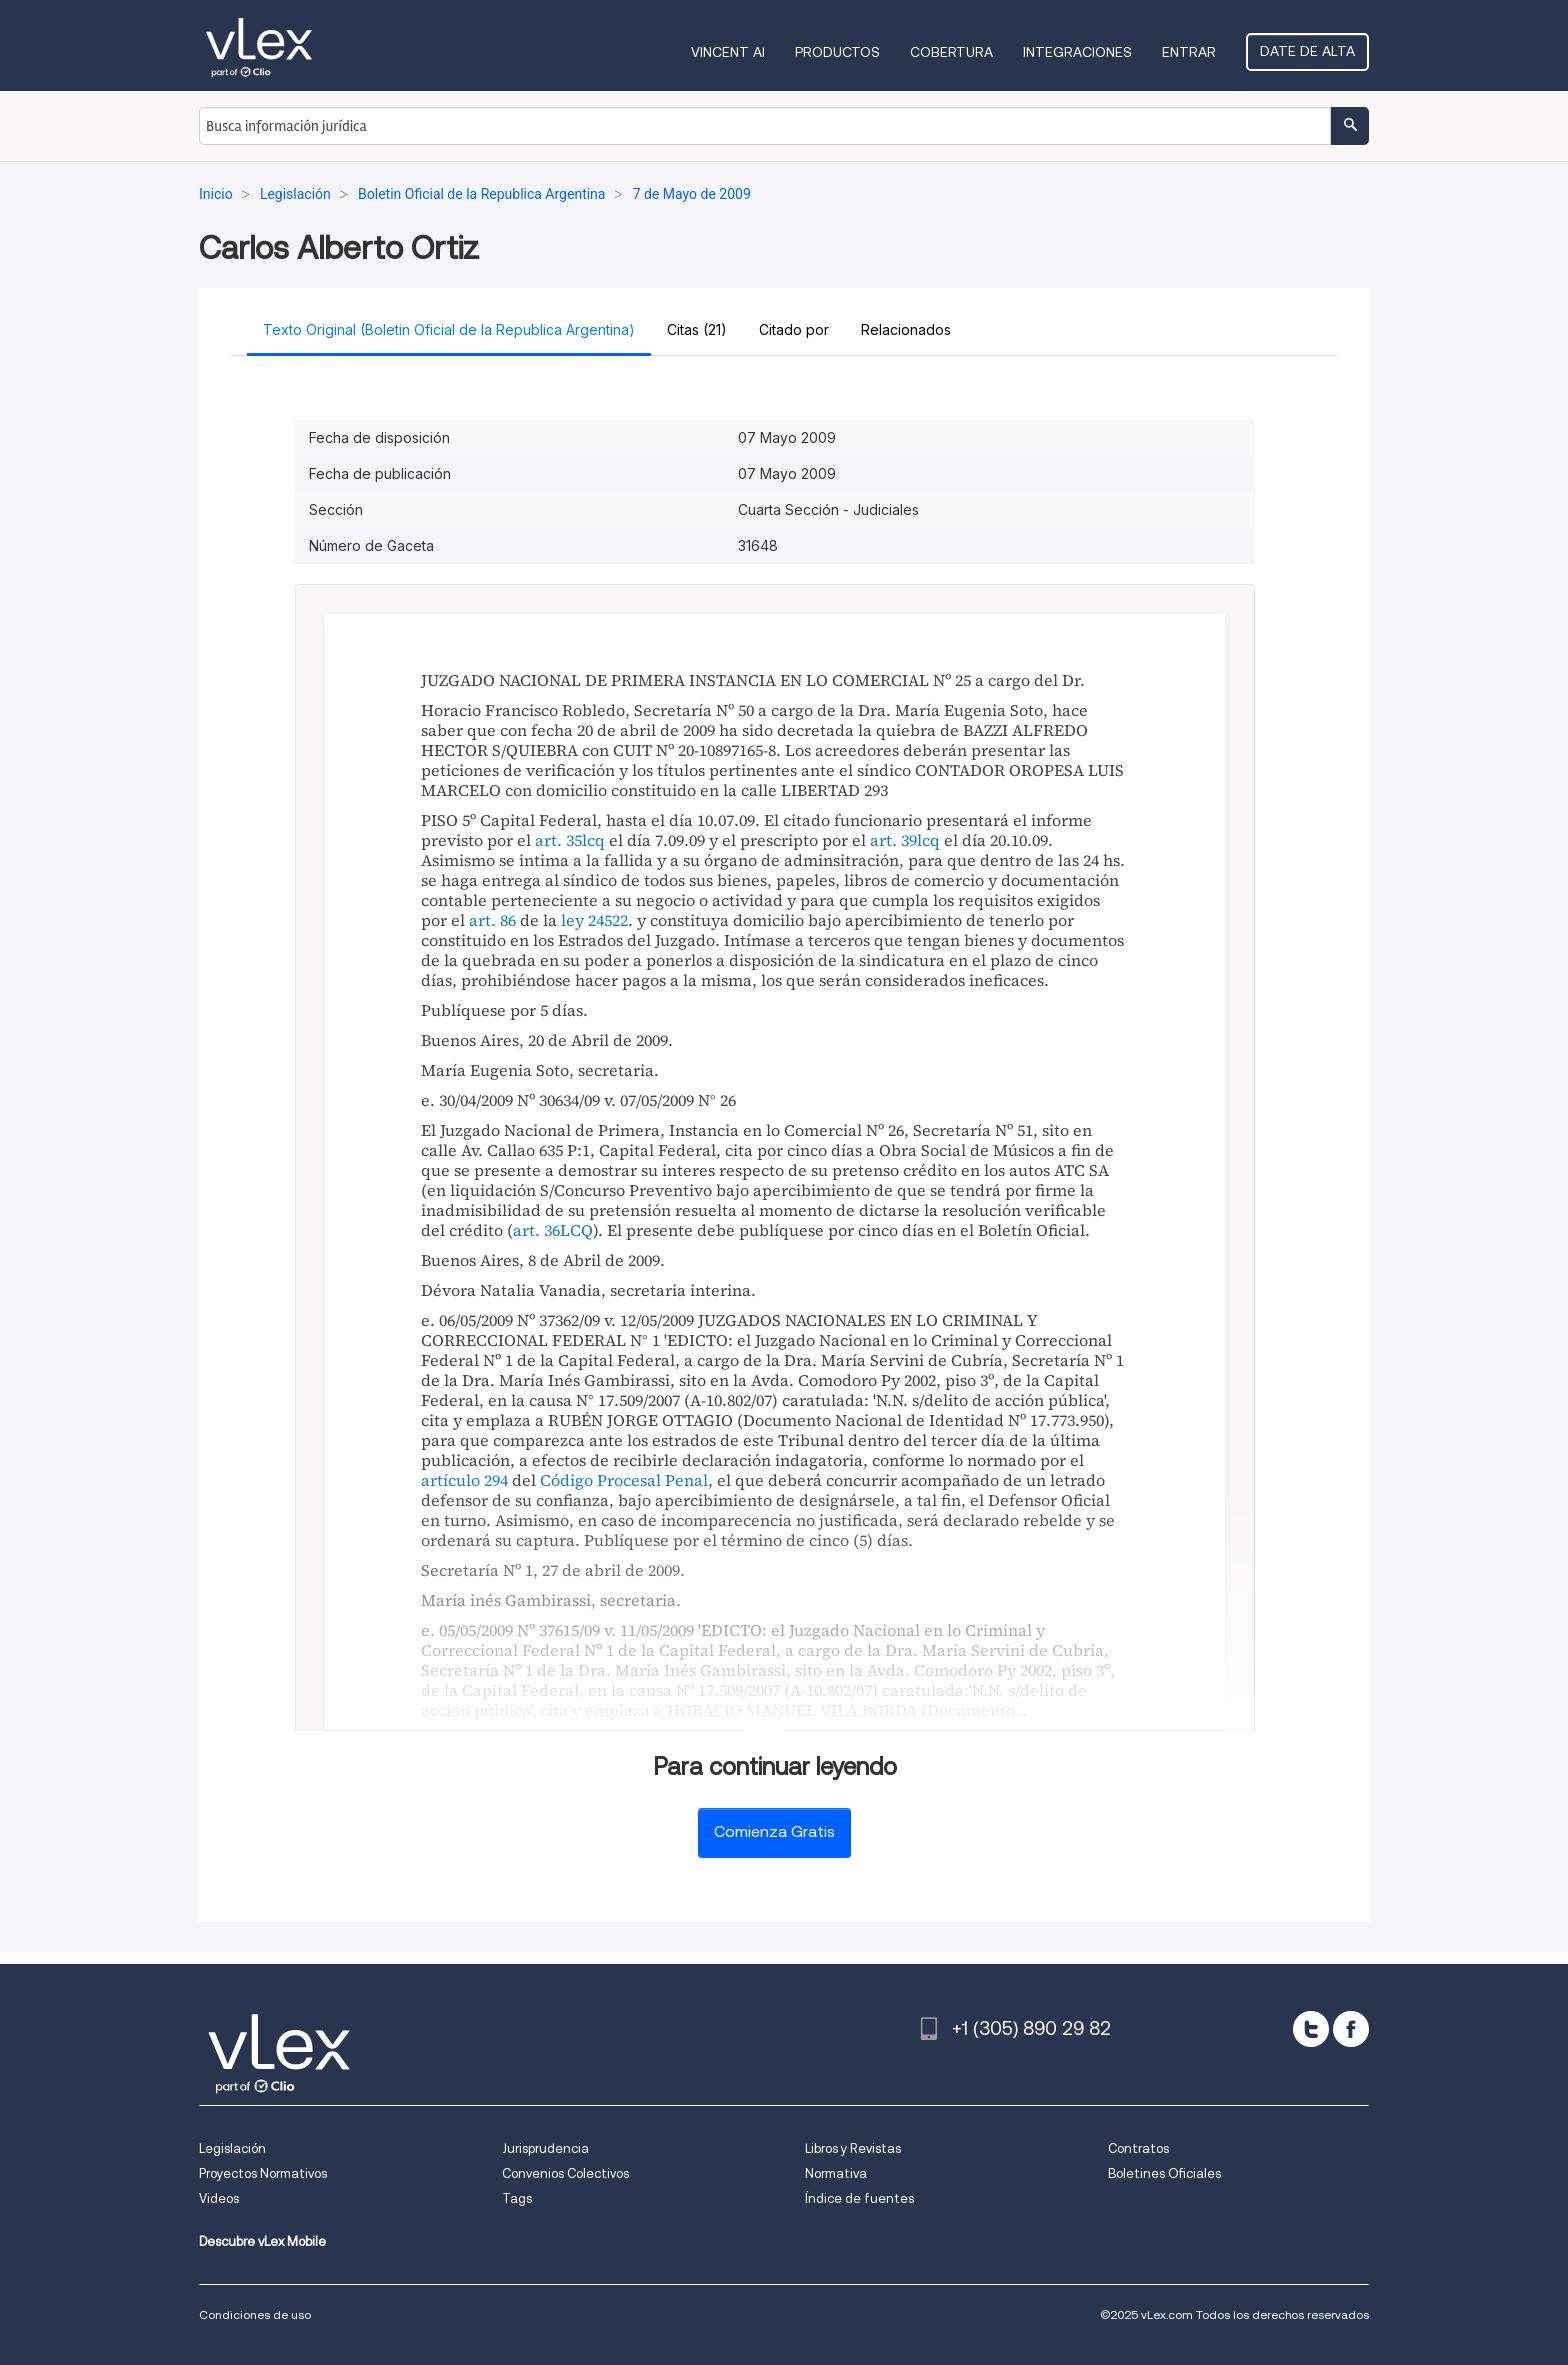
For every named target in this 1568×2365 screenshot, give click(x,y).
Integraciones (1077, 52)
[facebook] (1351, 2029)
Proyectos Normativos (263, 2173)
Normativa (836, 2173)
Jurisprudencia (545, 2148)
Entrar (1189, 52)
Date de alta (1307, 51)
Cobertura (951, 52)
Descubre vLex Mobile (262, 2241)
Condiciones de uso (255, 2314)
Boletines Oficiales (1164, 2173)
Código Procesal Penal (624, 1480)
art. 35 (558, 840)
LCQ (576, 1230)
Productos (837, 52)
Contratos (1138, 2148)
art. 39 (893, 840)
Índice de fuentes (859, 2198)
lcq (593, 840)
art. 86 (492, 920)
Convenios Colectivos (565, 2173)
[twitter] (1311, 2029)
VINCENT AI (728, 52)
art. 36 (536, 1230)
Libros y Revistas (853, 2148)
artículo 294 (464, 1480)
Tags (517, 2198)
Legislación (232, 2148)
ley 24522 (594, 920)
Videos (219, 2198)
